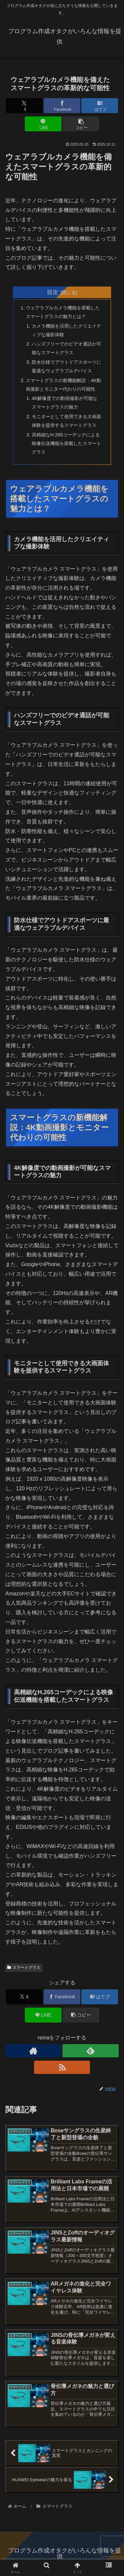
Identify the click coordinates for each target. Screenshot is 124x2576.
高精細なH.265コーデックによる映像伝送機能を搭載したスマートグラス (66, 443)
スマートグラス (23, 1967)
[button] (80, 123)
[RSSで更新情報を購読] (62, 2067)
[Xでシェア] (24, 105)
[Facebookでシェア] (62, 105)
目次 (52, 292)
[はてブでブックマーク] (99, 105)
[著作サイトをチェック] (33, 2050)
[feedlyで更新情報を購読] (90, 2050)
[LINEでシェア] (43, 123)
